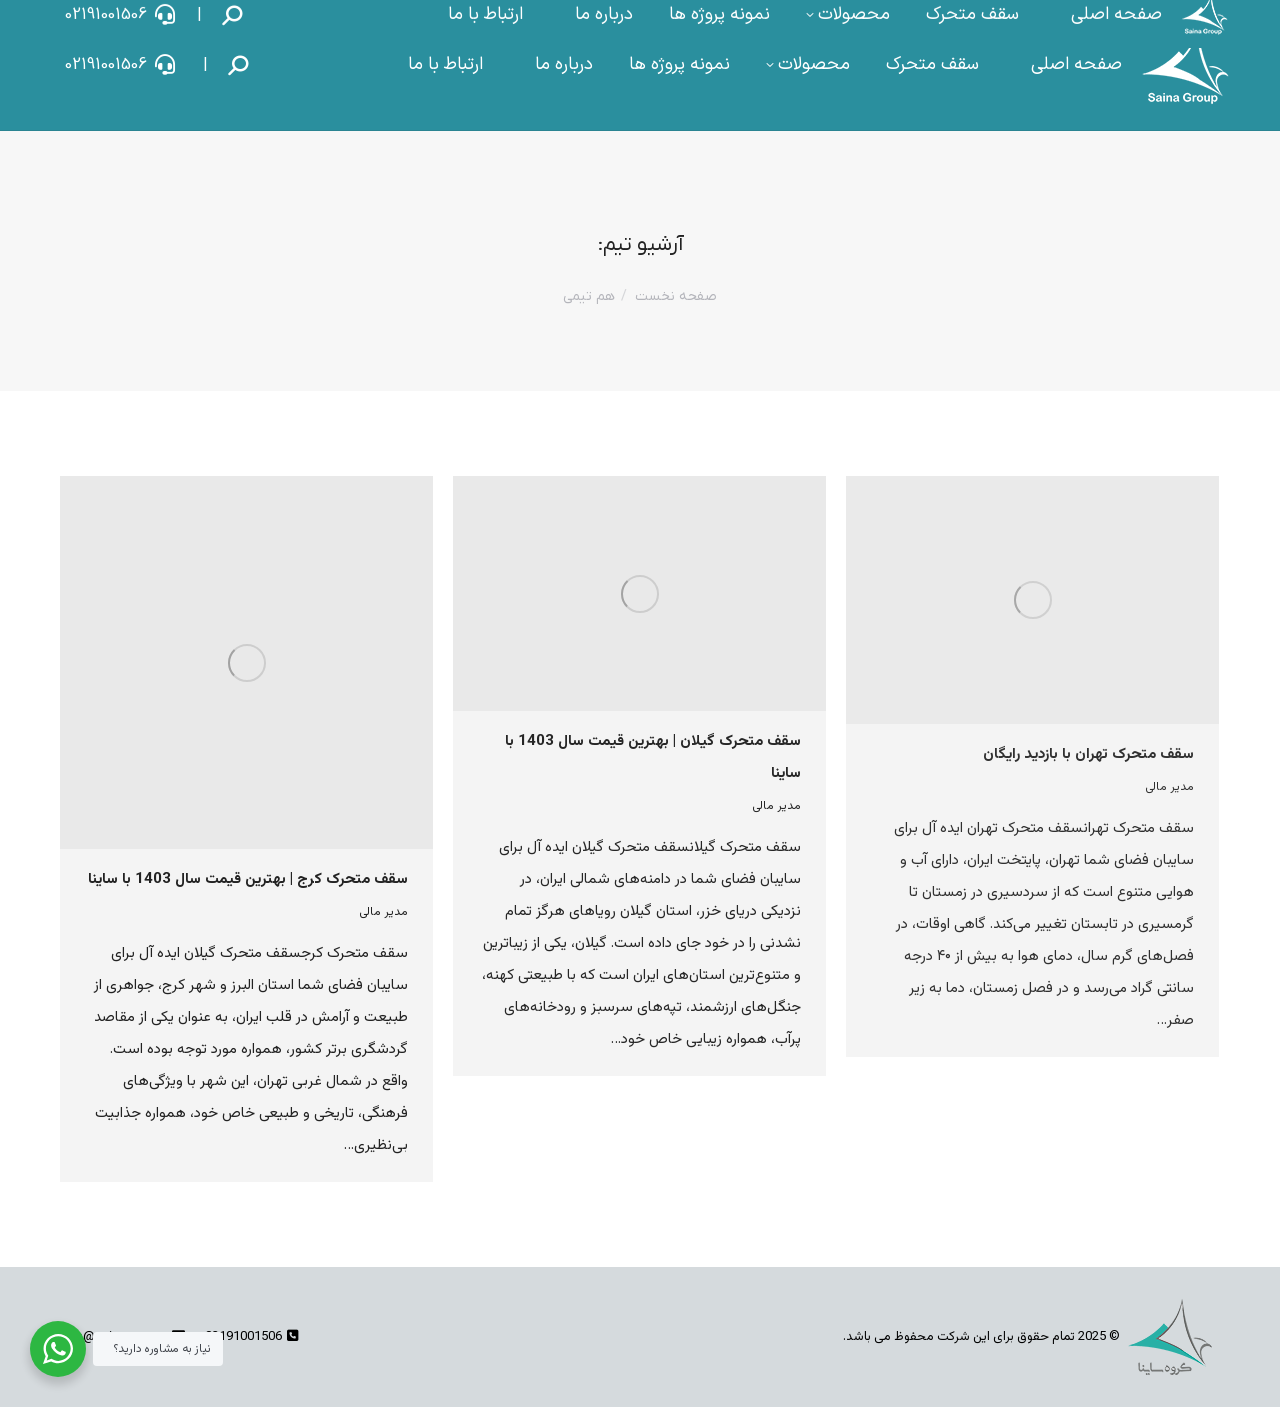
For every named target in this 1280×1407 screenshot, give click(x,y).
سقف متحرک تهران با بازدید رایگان (1088, 754)
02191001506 (121, 65)
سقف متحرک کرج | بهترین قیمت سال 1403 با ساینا (248, 879)
